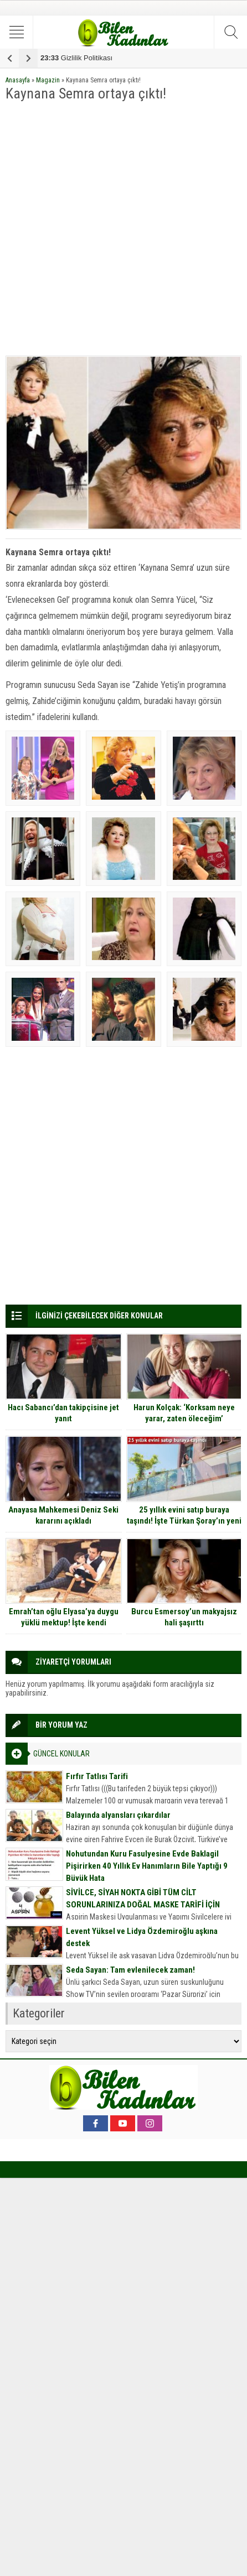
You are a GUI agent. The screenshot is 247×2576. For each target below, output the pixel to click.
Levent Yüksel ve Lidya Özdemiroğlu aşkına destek (142, 1937)
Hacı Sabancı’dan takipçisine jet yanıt (63, 1412)
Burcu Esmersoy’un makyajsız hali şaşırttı (184, 1617)
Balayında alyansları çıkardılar (118, 1815)
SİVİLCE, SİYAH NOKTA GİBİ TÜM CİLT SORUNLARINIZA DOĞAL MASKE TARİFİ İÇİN (143, 1898)
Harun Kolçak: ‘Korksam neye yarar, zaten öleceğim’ (184, 1412)
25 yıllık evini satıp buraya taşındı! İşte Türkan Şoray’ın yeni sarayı (184, 1521)
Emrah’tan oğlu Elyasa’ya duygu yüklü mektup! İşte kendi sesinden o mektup (64, 1623)
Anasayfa (18, 80)
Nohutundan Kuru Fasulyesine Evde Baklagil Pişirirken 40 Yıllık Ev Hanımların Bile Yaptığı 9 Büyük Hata (147, 1866)
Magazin (48, 80)
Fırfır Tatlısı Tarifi (97, 1776)
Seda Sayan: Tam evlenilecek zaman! (130, 1970)
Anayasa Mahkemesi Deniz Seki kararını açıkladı (63, 1515)
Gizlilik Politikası (76, 58)
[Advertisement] (123, 229)
